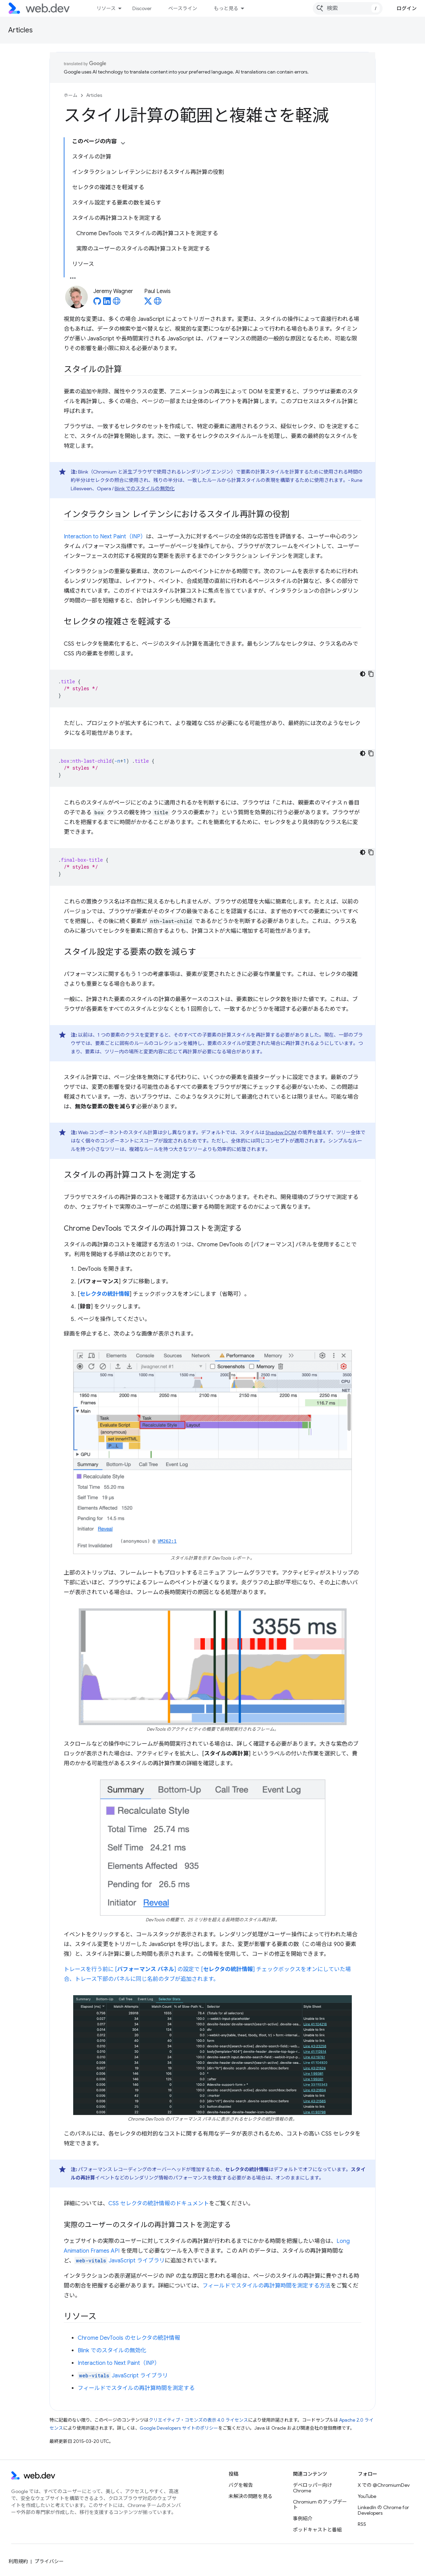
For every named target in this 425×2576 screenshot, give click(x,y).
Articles (20, 30)
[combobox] (347, 8)
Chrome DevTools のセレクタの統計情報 (129, 2338)
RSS (362, 2524)
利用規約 (18, 2561)
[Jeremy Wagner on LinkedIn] (107, 303)
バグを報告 (241, 2485)
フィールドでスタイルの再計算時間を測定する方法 (266, 2285)
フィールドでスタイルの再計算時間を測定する (136, 2388)
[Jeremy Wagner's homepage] (117, 303)
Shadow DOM (280, 1132)
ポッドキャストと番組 (317, 2530)
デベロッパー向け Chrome (312, 2488)
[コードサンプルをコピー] (371, 674)
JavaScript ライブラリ (120, 2260)
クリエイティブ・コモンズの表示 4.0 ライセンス (198, 2420)
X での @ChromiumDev (384, 2485)
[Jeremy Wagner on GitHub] (97, 303)
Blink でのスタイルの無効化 (145, 488)
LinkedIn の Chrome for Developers (383, 2510)
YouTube (367, 2496)
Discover (142, 8)
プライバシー (49, 2561)
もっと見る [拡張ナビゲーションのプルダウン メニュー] (226, 8)
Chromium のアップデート (320, 2504)
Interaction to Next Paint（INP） (105, 536)
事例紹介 (302, 2518)
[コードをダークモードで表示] (362, 674)
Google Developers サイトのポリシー (179, 2428)
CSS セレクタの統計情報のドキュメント (158, 2203)
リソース (106, 8)
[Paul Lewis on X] (148, 303)
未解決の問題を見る (250, 2496)
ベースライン (182, 8)
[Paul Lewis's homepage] (158, 303)
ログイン (406, 8)
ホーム (70, 95)
